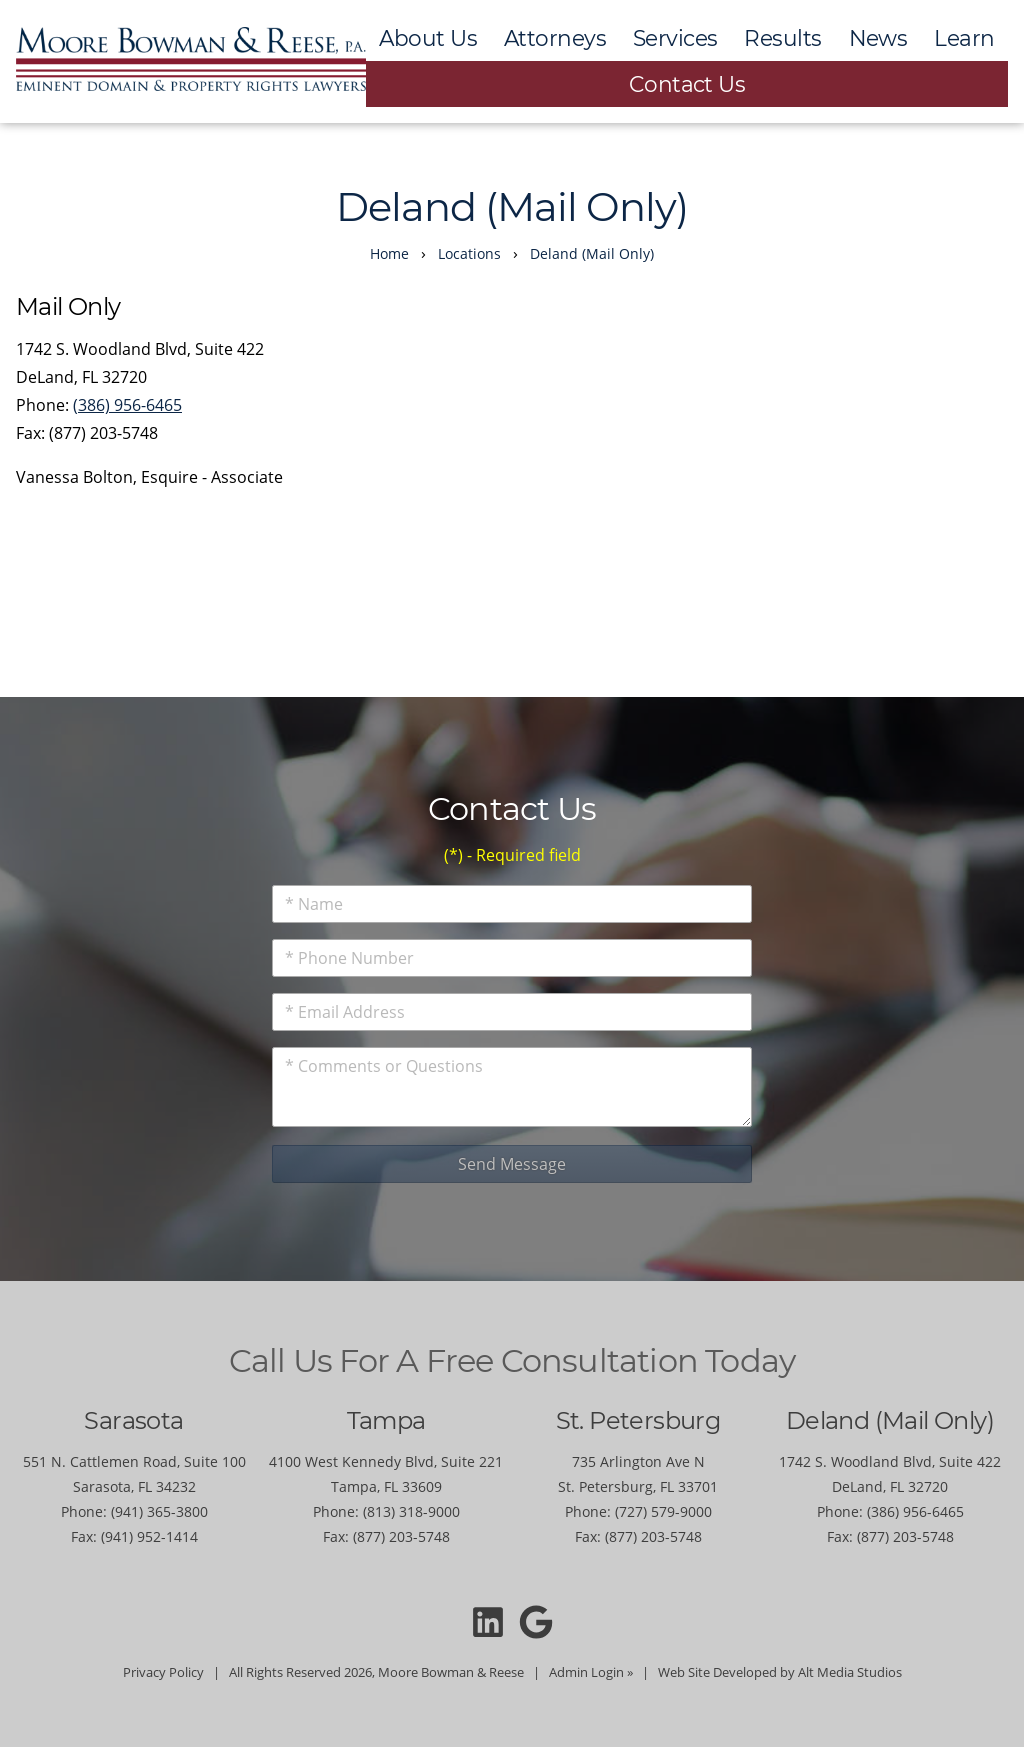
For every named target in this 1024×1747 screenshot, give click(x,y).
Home (389, 253)
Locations (469, 253)
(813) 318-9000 (411, 1511)
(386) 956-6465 (127, 405)
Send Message (512, 1164)
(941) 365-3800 (159, 1511)
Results (782, 38)
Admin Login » (591, 1672)
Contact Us (687, 84)
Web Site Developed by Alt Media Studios (780, 1672)
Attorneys (555, 38)
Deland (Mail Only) (592, 253)
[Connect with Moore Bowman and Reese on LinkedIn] (487, 1620)
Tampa (386, 1420)
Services (675, 38)
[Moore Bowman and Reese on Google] (536, 1620)
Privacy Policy (163, 1672)
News (878, 38)
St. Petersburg (638, 1420)
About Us (428, 38)
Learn (964, 38)
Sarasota (133, 1420)
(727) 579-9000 (663, 1511)
